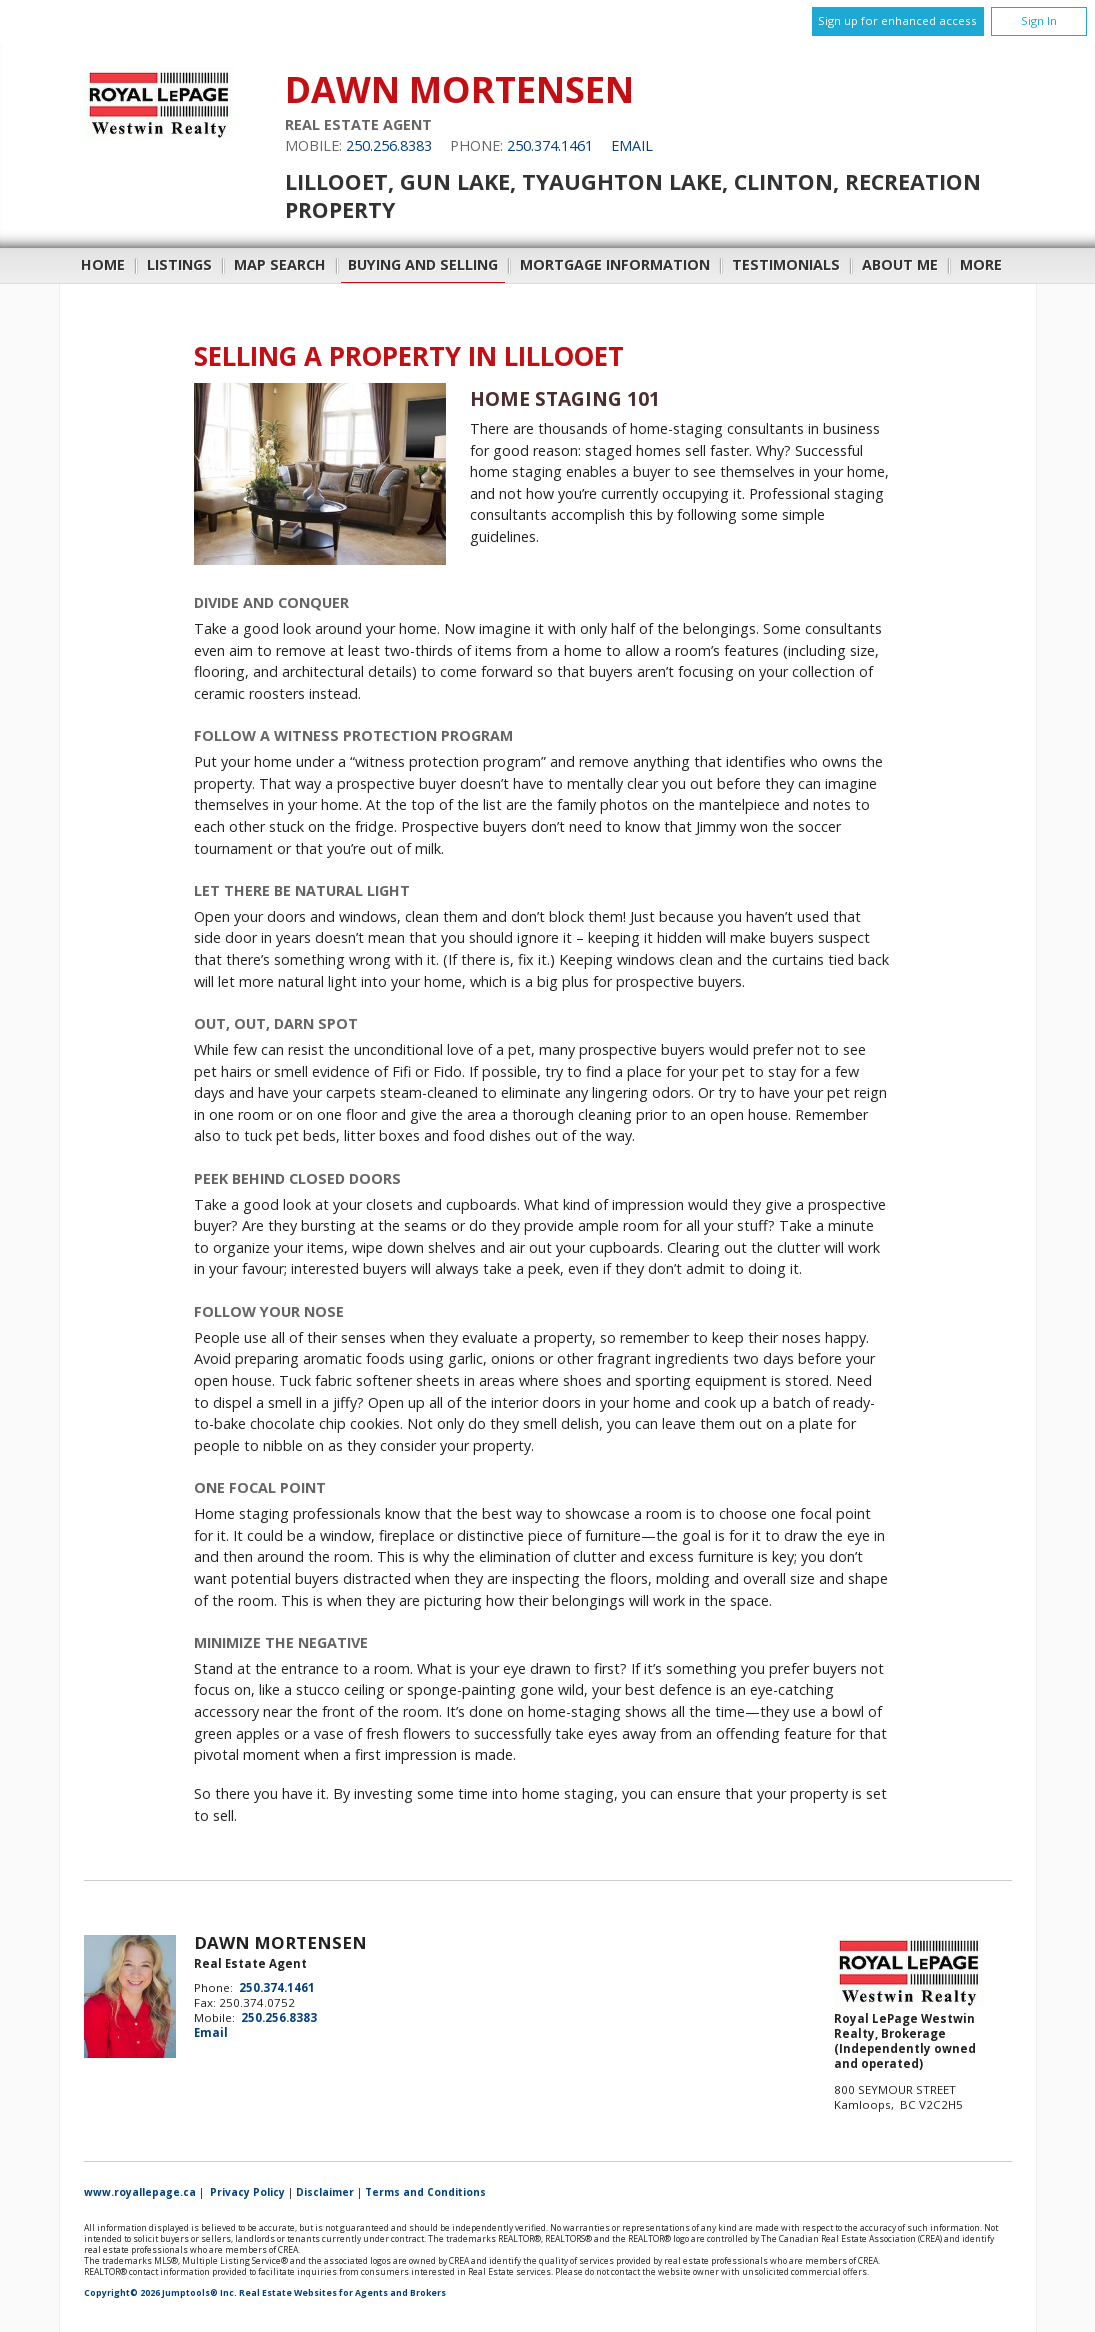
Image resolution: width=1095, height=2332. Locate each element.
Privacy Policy (247, 2192)
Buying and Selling (423, 264)
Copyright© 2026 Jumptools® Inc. (160, 2293)
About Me (900, 264)
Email (632, 145)
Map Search (280, 264)
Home (103, 264)
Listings (179, 264)
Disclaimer (325, 2192)
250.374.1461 (550, 145)
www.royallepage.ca (140, 2192)
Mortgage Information (615, 264)
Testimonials (786, 264)
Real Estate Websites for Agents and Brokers (342, 2293)
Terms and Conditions (425, 2192)
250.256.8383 (389, 145)
